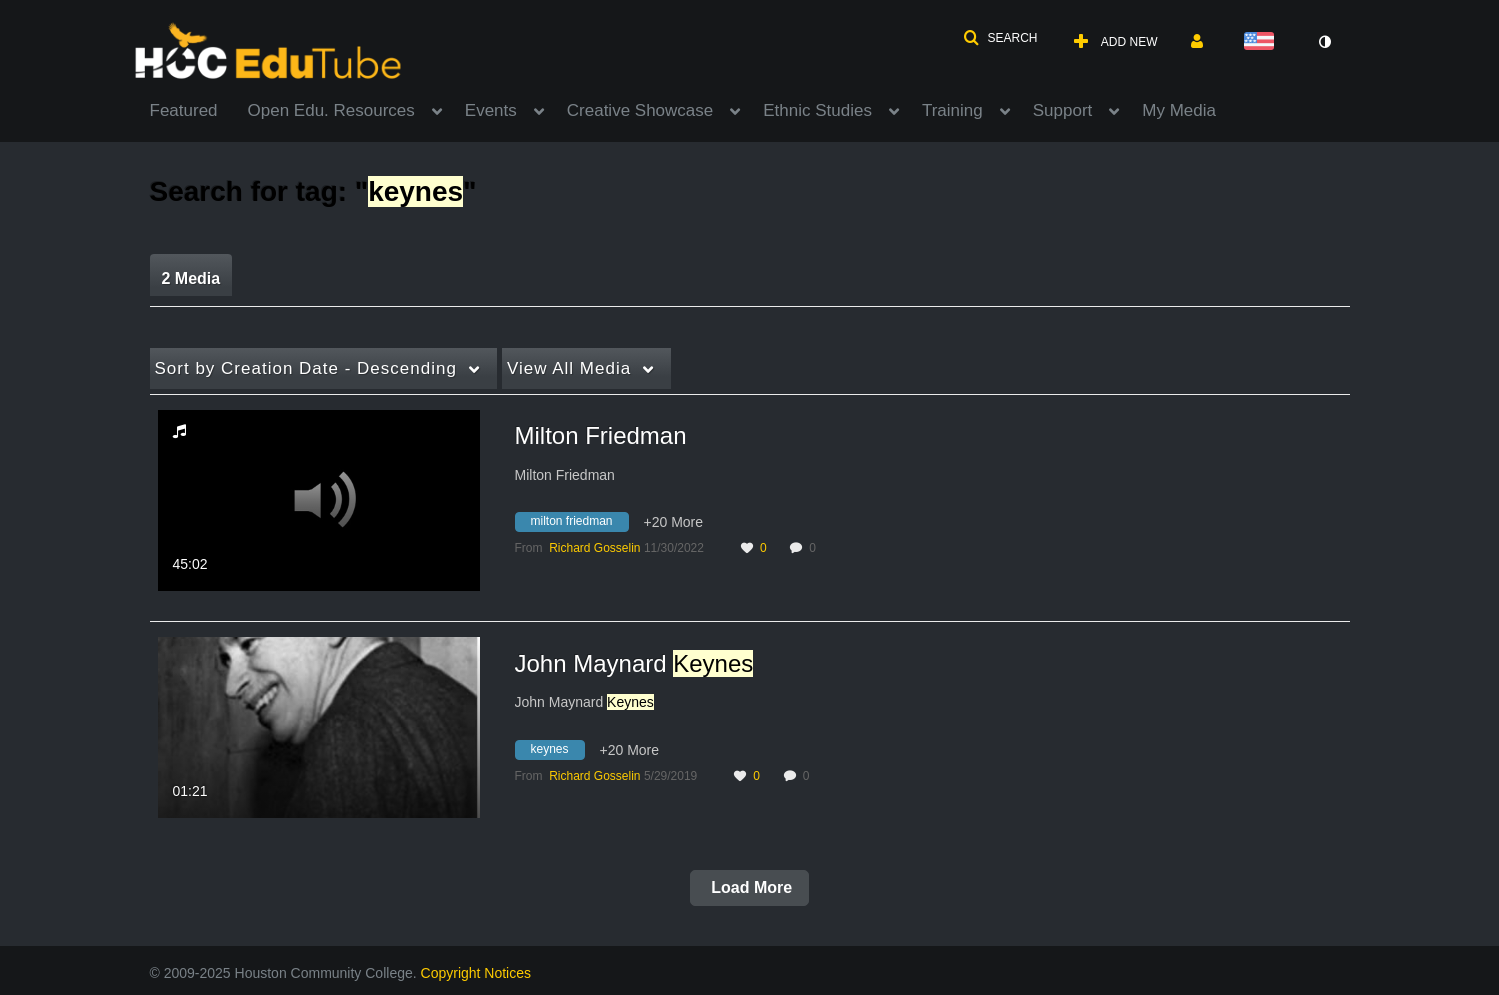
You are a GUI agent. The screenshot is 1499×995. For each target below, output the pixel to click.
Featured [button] (184, 110)
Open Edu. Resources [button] (331, 110)
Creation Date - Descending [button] (306, 368)
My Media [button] (1179, 110)
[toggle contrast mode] (1325, 42)
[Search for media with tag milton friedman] (579, 525)
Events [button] (491, 110)
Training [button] (952, 110)
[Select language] (1263, 42)
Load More (749, 887)
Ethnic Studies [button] (817, 110)
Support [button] (1063, 110)
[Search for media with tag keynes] (557, 752)
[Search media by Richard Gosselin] (594, 548)
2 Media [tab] (191, 278)
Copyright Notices (476, 973)
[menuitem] (199, 109)
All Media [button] (569, 368)
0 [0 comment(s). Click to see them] (815, 548)
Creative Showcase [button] (640, 110)
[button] (1000, 38)
